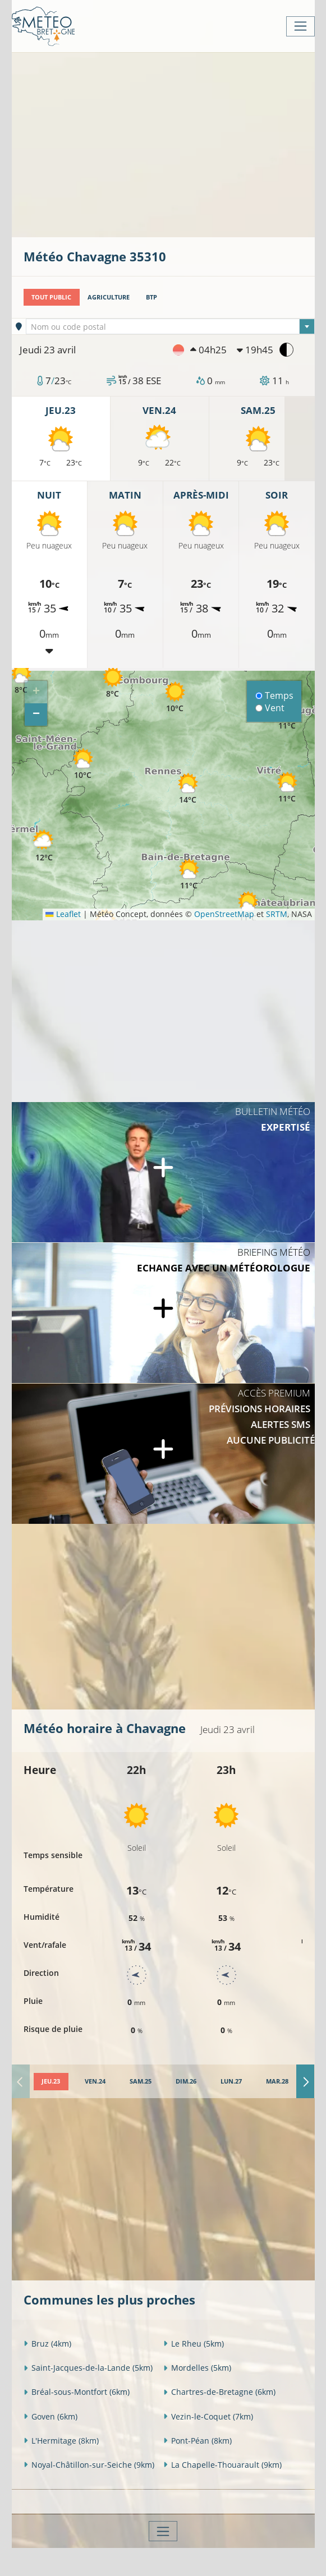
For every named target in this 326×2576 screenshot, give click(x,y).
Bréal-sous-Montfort (77, 2391)
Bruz (47, 2343)
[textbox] (170, 327)
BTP (151, 297)
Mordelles (197, 2367)
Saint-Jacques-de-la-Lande (88, 2367)
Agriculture (109, 297)
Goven (50, 2416)
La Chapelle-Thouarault (222, 2464)
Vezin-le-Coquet (208, 2416)
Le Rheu (193, 2343)
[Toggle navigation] (300, 26)
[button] (44, 846)
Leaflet (62, 914)
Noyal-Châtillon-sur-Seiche (89, 2464)
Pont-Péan (197, 2440)
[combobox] (170, 326)
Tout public (51, 297)
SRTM (276, 914)
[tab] (51, 2081)
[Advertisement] (174, 143)
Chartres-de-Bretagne (219, 2391)
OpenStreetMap (224, 914)
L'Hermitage (61, 2440)
